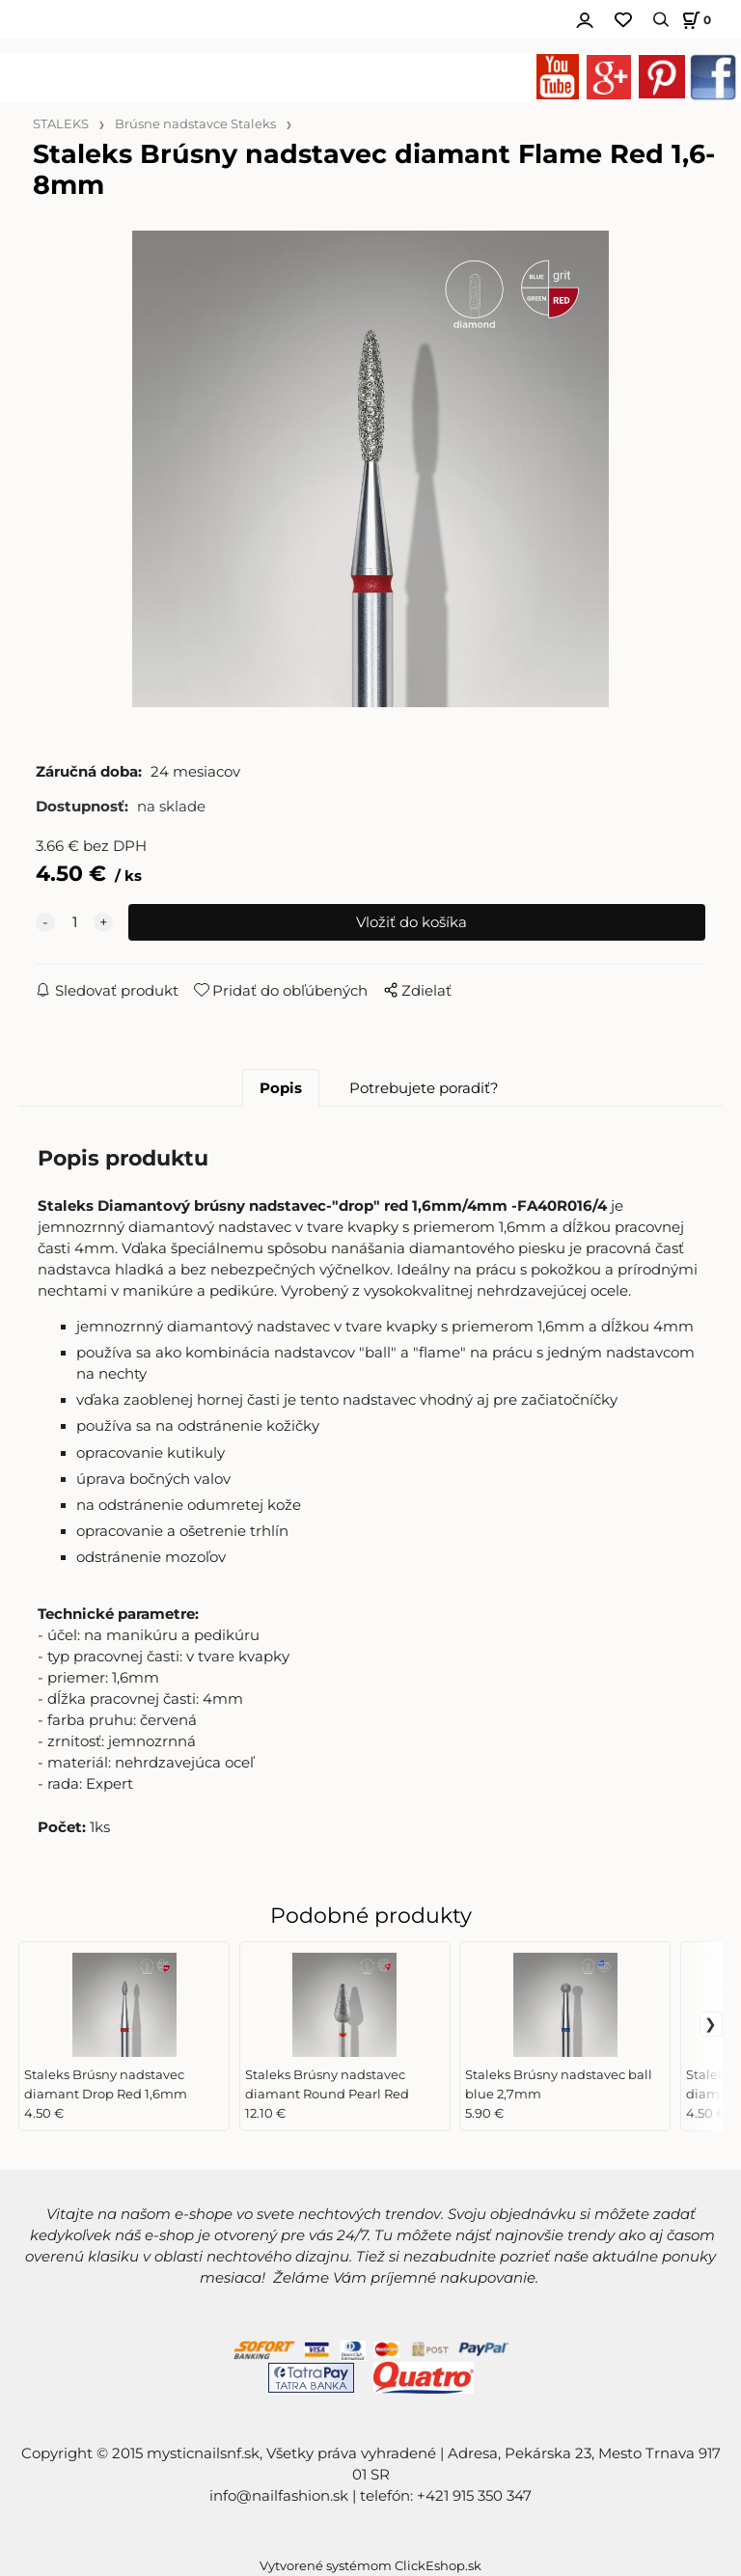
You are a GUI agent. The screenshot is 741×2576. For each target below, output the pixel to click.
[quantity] (74, 922)
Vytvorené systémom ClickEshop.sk (370, 2566)
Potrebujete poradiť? (424, 1088)
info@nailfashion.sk (278, 2496)
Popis (281, 1088)
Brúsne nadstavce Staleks (195, 124)
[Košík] (693, 20)
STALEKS (61, 124)
